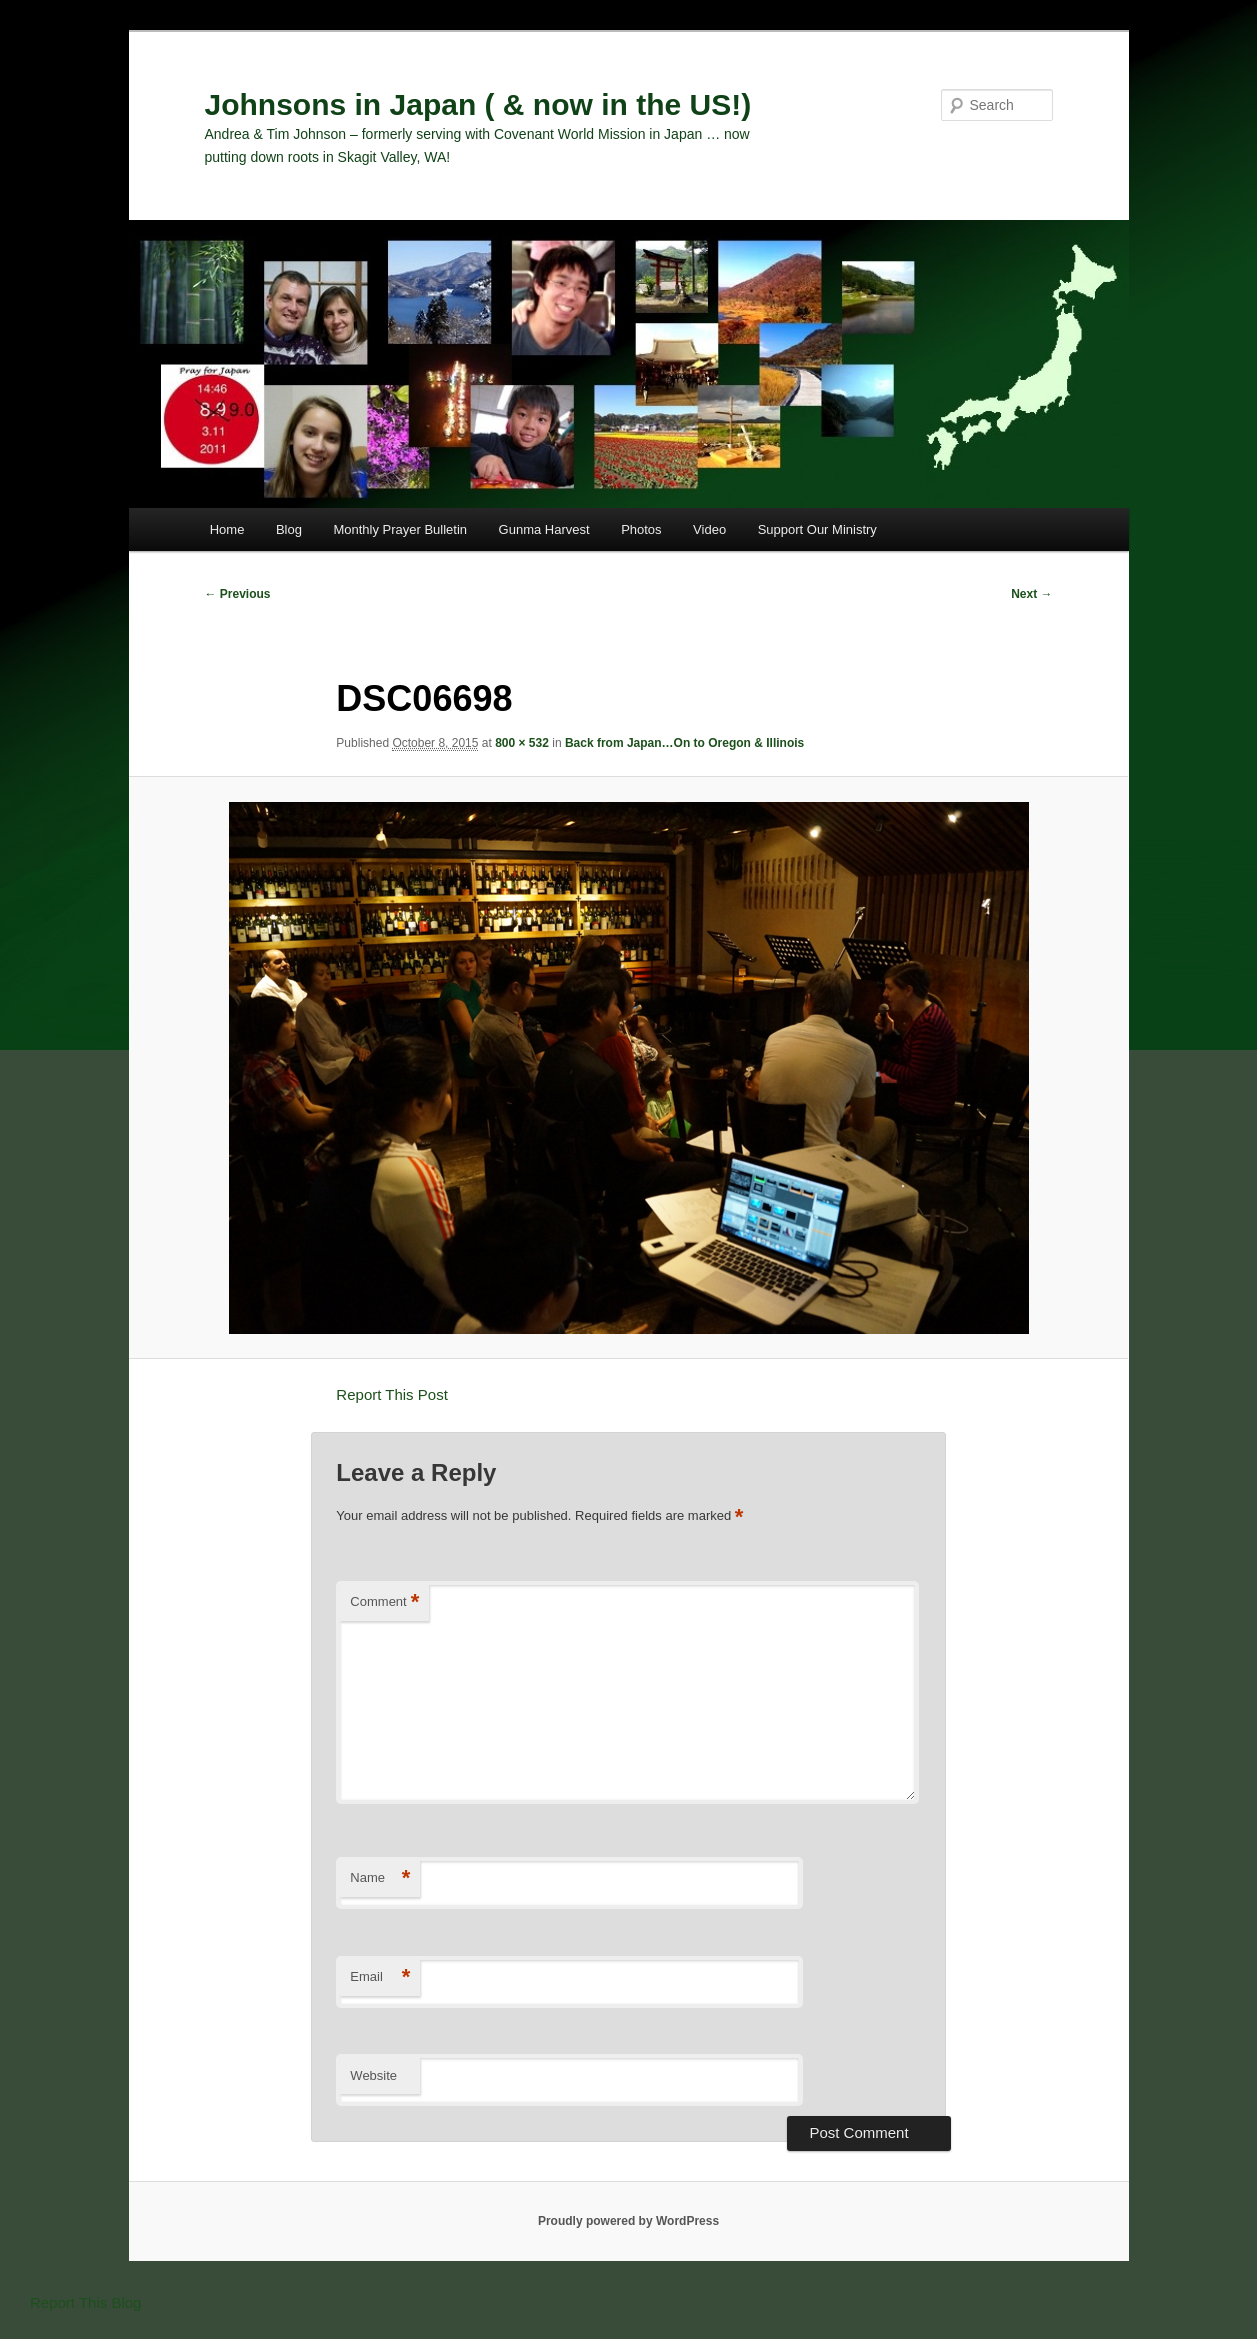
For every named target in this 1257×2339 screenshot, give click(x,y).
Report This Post (391, 1394)
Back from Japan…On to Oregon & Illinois (684, 743)
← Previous (238, 594)
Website (373, 2075)
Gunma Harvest (544, 529)
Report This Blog (85, 2302)
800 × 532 (522, 743)
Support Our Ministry (817, 529)
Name (380, 1878)
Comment (384, 1602)
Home (227, 529)
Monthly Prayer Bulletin (400, 529)
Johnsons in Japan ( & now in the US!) (478, 104)
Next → (1031, 594)
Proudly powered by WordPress (628, 2221)
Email (380, 1977)
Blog (289, 529)
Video (709, 529)
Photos (641, 529)
